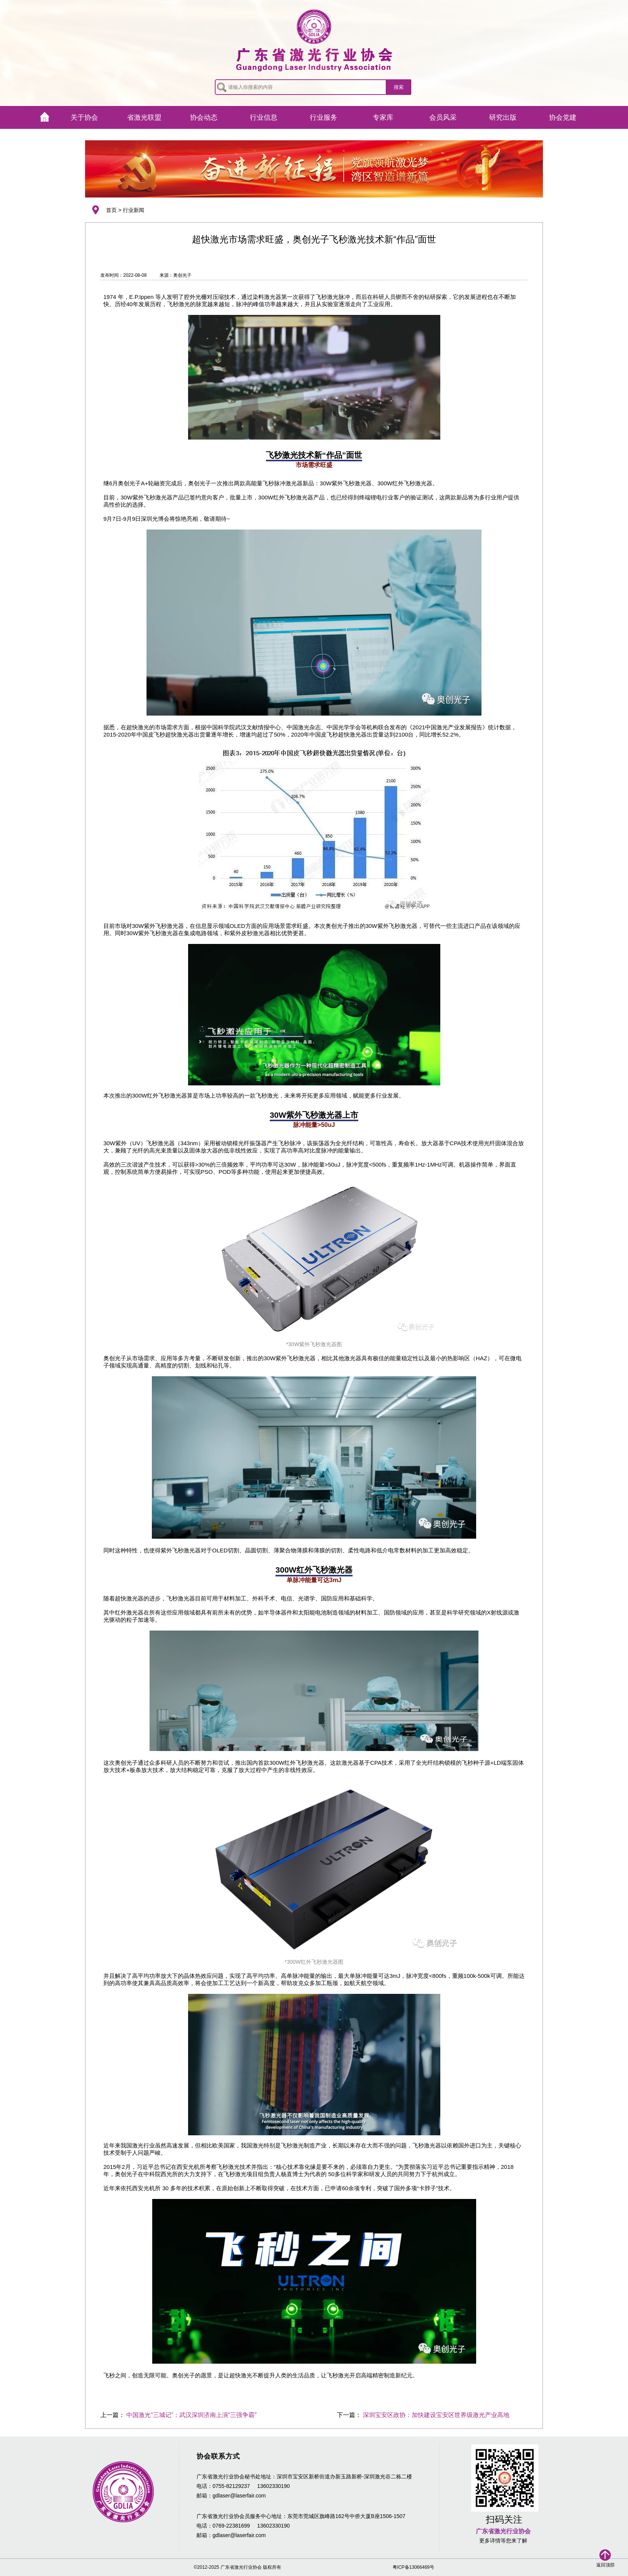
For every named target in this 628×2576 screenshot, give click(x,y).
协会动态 (203, 117)
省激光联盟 (144, 117)
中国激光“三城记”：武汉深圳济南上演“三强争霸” (191, 2415)
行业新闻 (133, 210)
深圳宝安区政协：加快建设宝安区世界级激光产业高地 (436, 2415)
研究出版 (503, 117)
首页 (111, 210)
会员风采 (443, 117)
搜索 (399, 87)
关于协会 (84, 117)
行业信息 (263, 117)
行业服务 (323, 117)
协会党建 (562, 117)
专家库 (383, 117)
